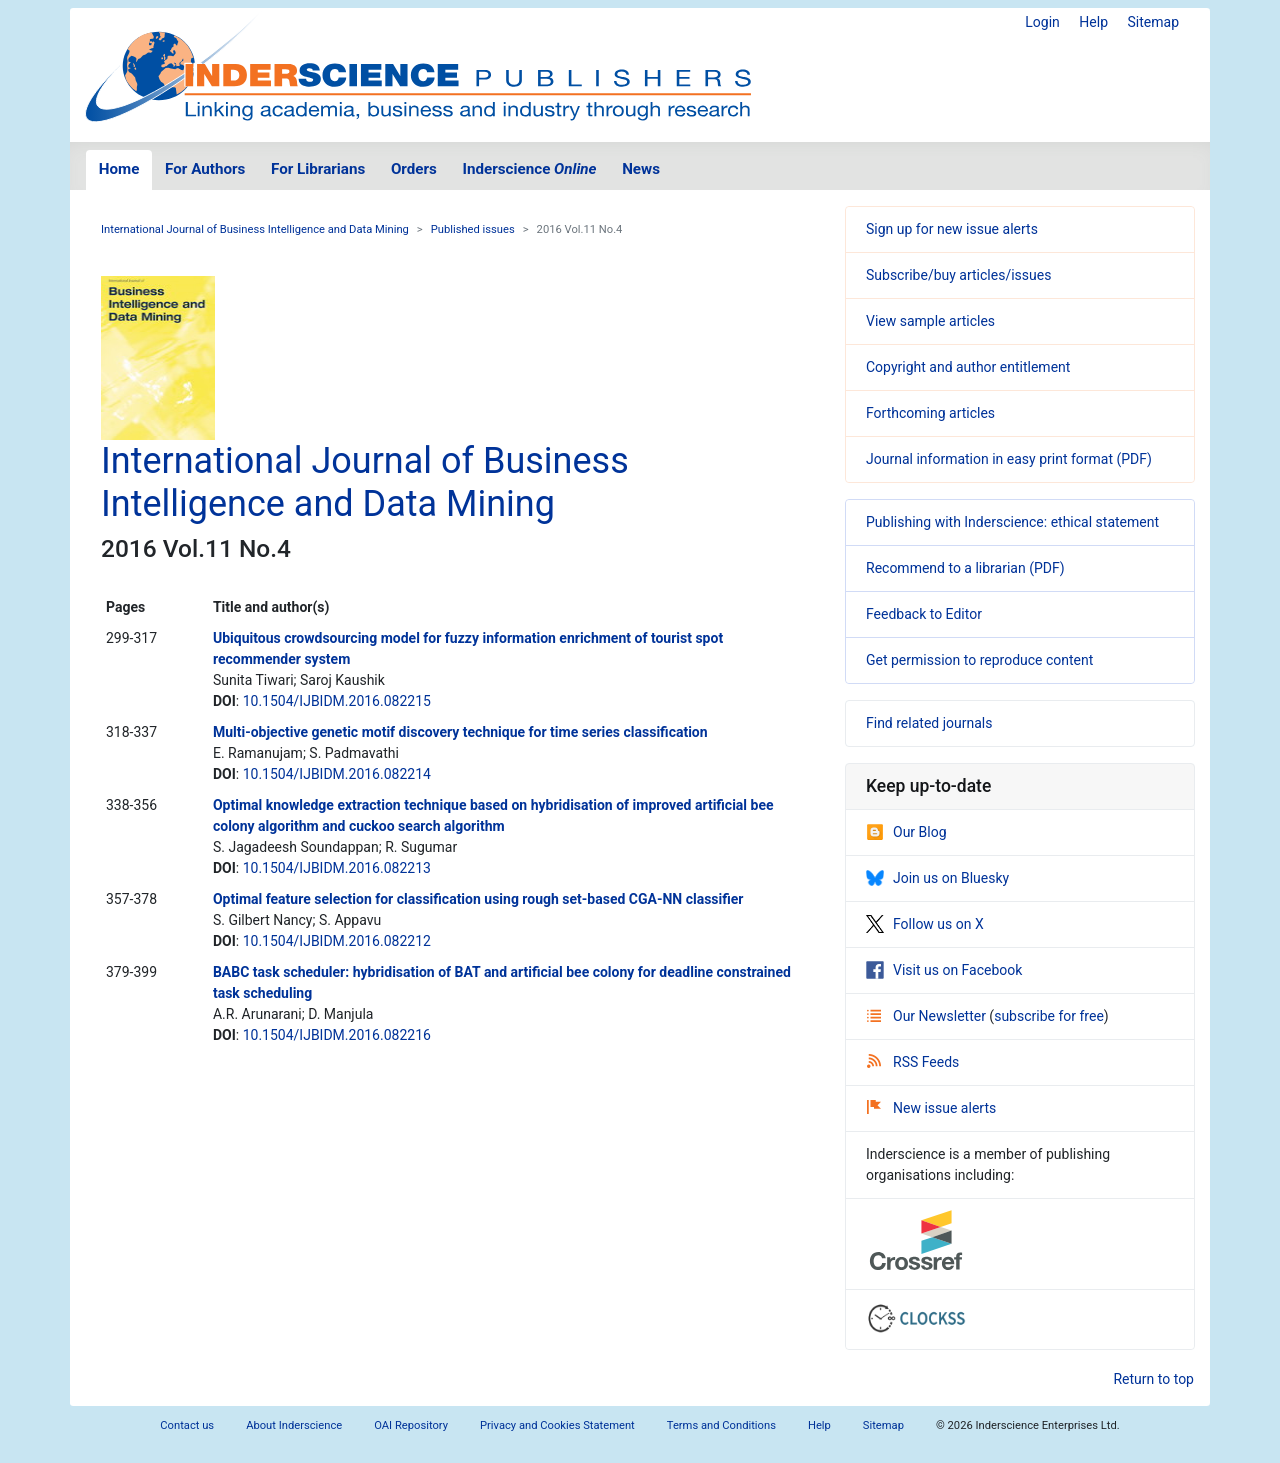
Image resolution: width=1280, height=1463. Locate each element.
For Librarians (318, 169)
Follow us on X (925, 924)
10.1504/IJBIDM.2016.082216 (337, 1035)
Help (1093, 22)
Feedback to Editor (924, 614)
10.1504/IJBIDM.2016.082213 (337, 868)
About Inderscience (294, 1425)
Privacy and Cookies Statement (557, 1425)
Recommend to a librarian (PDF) (965, 568)
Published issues (473, 229)
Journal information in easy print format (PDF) (1009, 459)
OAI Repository (411, 1425)
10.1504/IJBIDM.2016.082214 (337, 774)
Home (119, 169)
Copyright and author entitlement (968, 367)
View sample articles (930, 321)
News (641, 169)
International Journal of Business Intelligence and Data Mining (255, 229)
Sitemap (1153, 22)
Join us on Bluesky (937, 878)
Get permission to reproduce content (979, 660)
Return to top (1153, 1379)
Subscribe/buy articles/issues (958, 275)
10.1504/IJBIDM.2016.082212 (337, 941)
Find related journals (929, 723)
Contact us (187, 1425)
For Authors (205, 169)
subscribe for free (1049, 1016)
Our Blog (906, 832)
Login (1042, 22)
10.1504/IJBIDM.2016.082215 (337, 701)
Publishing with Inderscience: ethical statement (1012, 522)
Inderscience (530, 169)
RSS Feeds (913, 1062)
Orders (414, 169)
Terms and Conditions (721, 1425)
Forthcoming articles (930, 413)
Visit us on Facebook (944, 970)
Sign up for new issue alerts (952, 229)
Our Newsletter (928, 1016)
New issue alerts (931, 1108)
